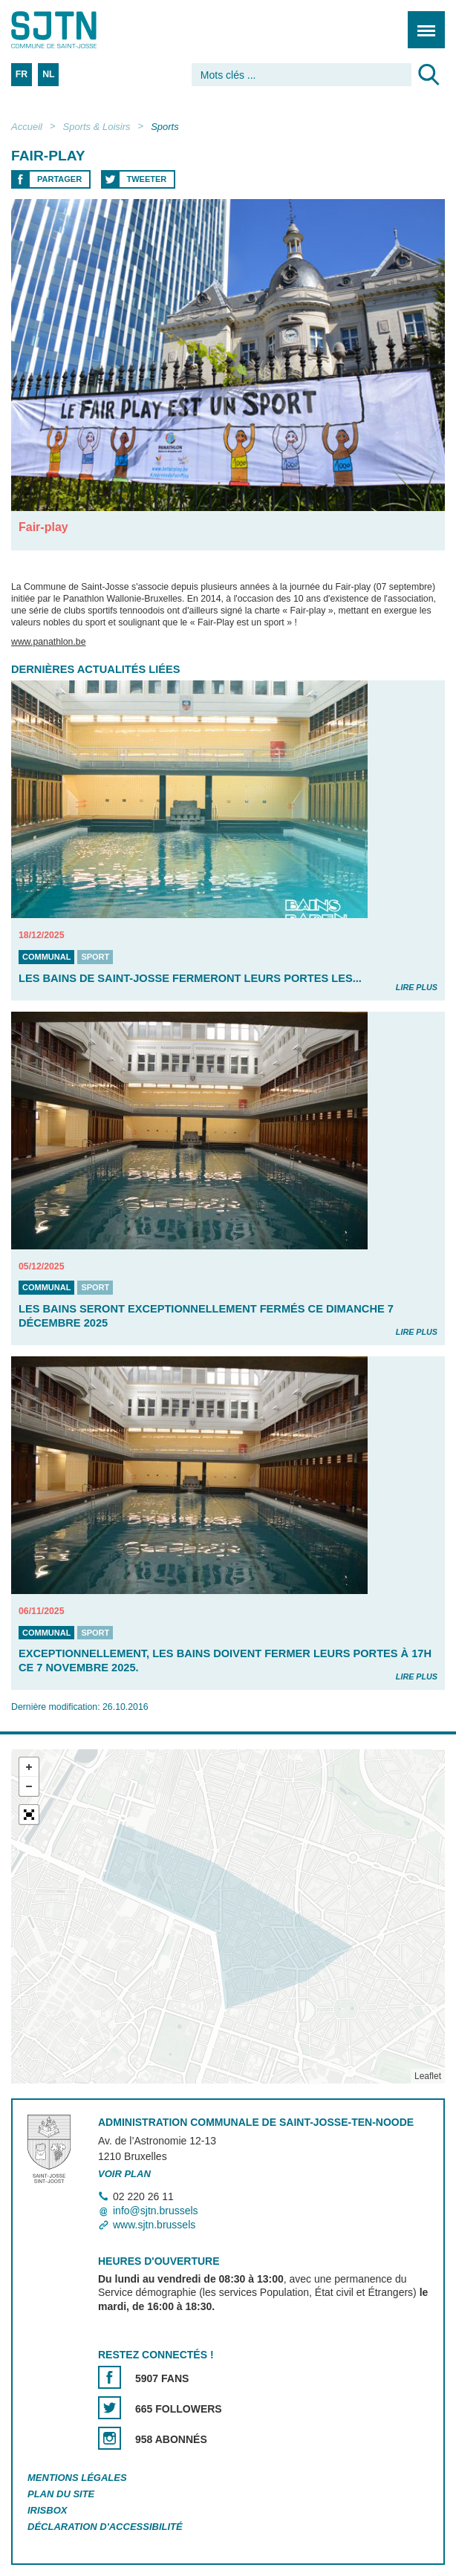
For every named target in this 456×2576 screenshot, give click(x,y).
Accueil (26, 126)
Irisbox (47, 2510)
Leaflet (427, 2076)
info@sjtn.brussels (155, 2210)
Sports (165, 126)
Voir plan (124, 2173)
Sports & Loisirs (97, 126)
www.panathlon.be (48, 642)
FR (21, 74)
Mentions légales (77, 2477)
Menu (421, 22)
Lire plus (416, 987)
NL (48, 74)
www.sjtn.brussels (154, 2225)
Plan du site (60, 2493)
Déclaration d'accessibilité (105, 2526)
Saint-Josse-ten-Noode (75, 29)
